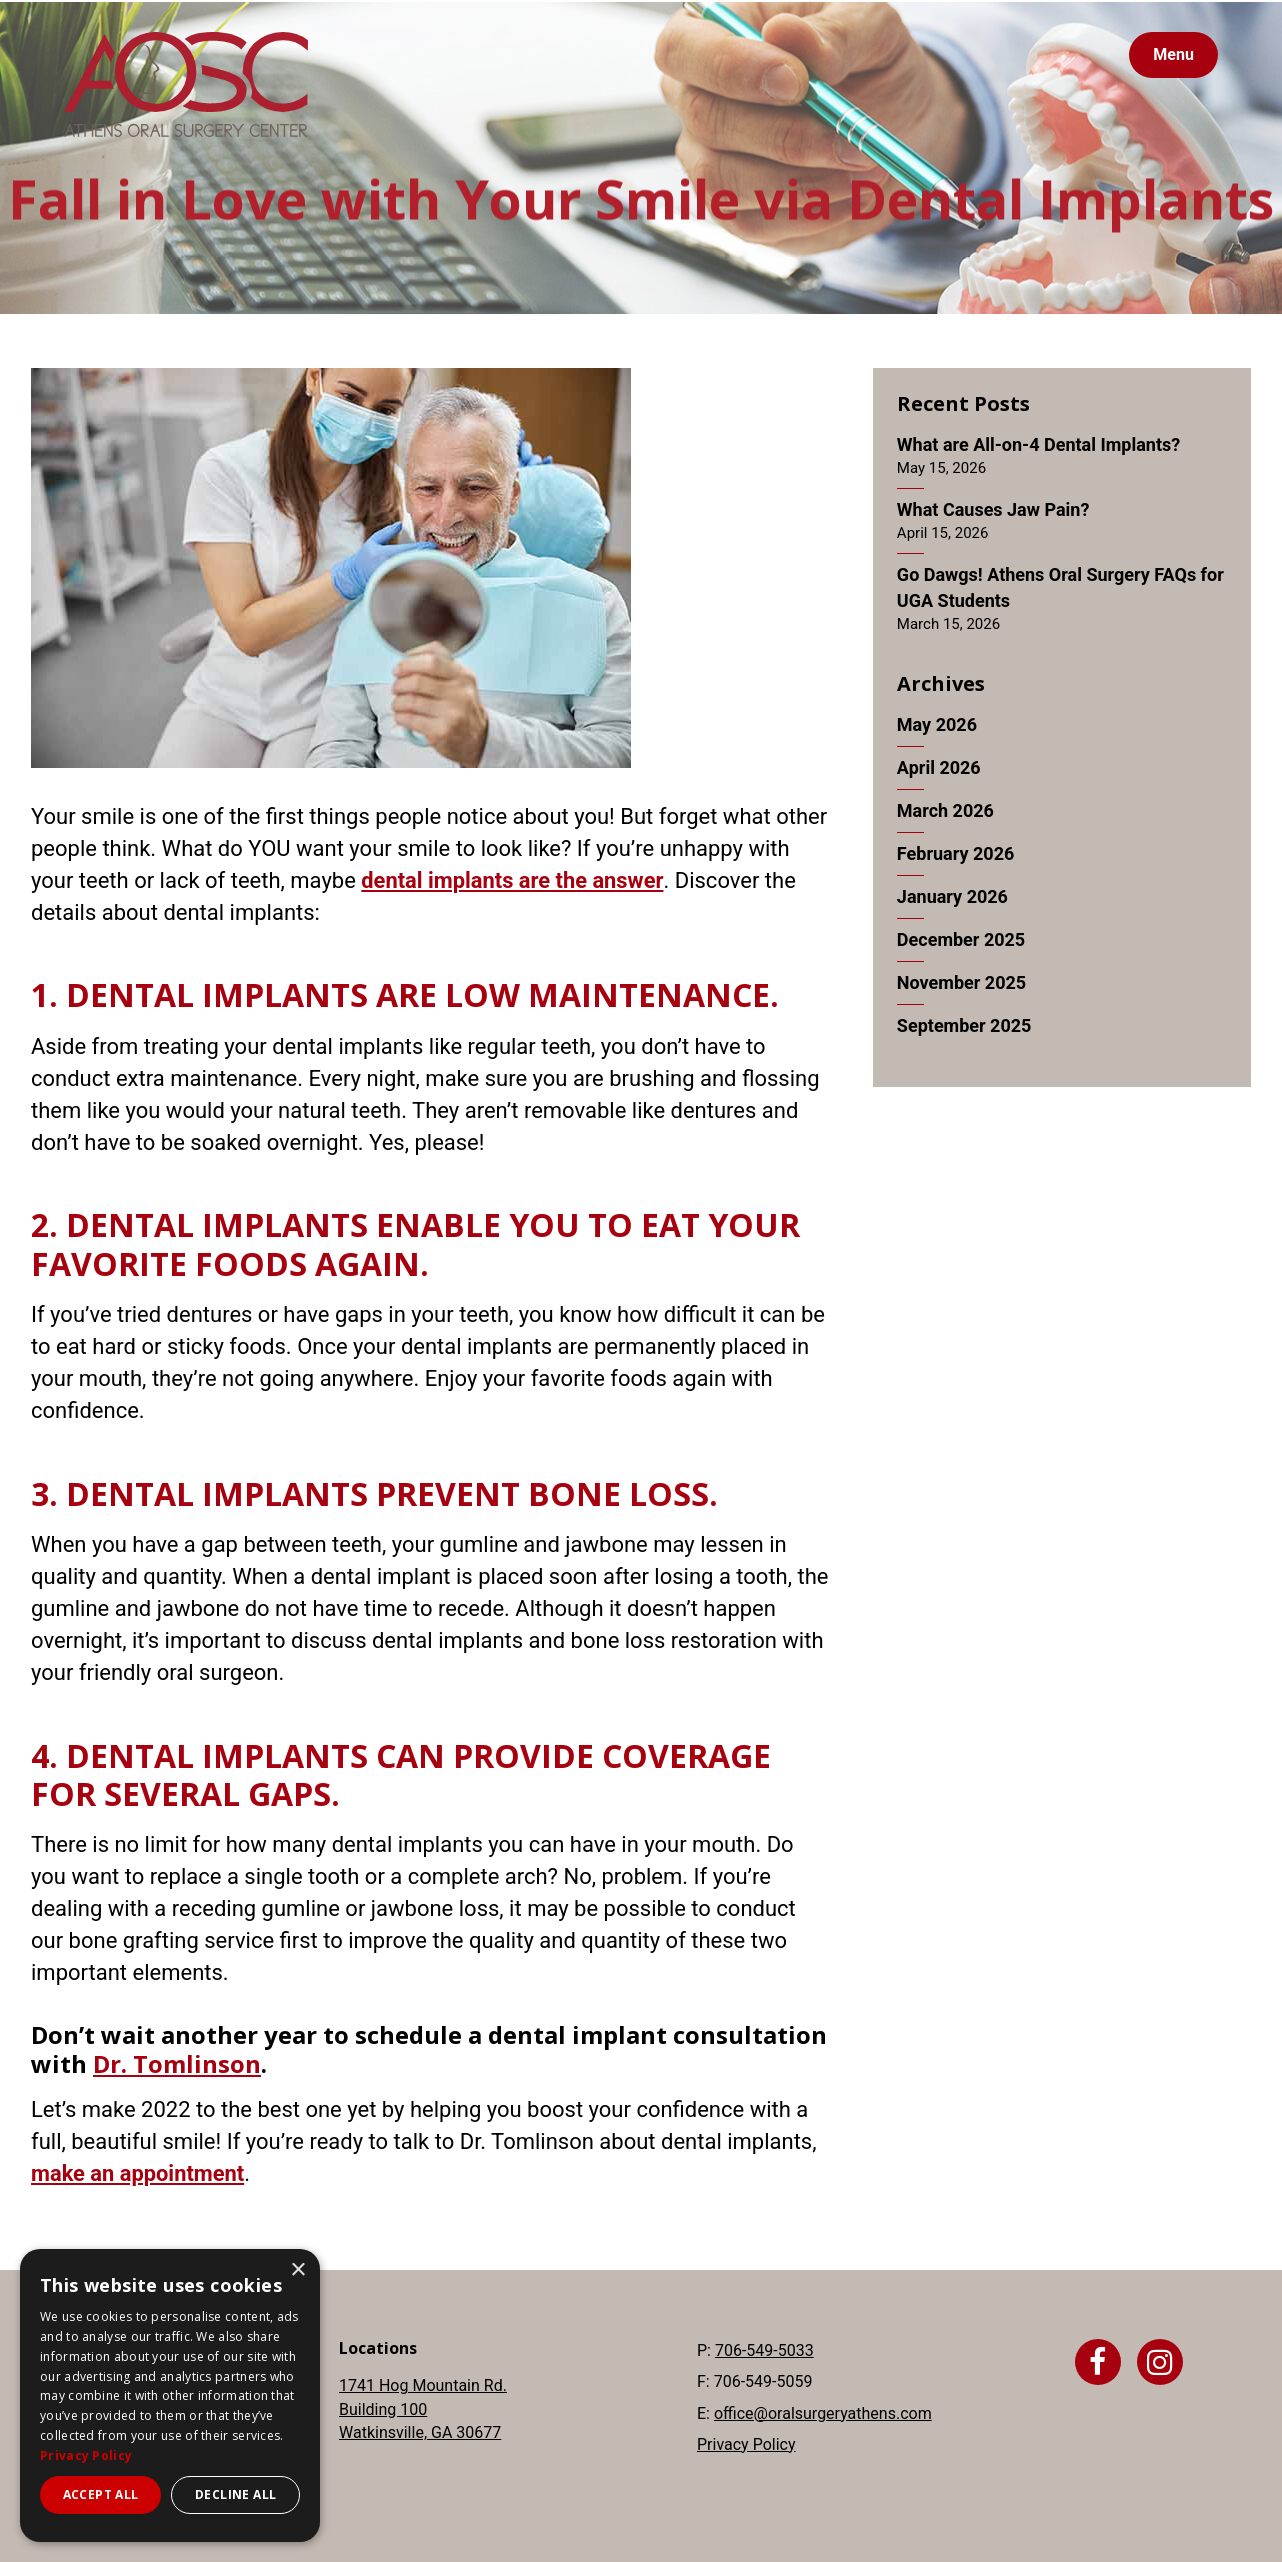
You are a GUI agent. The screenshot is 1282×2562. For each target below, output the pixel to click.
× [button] (297, 2270)
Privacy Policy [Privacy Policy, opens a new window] (86, 2455)
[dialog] (170, 2395)
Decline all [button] (235, 2494)
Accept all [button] (101, 2494)
